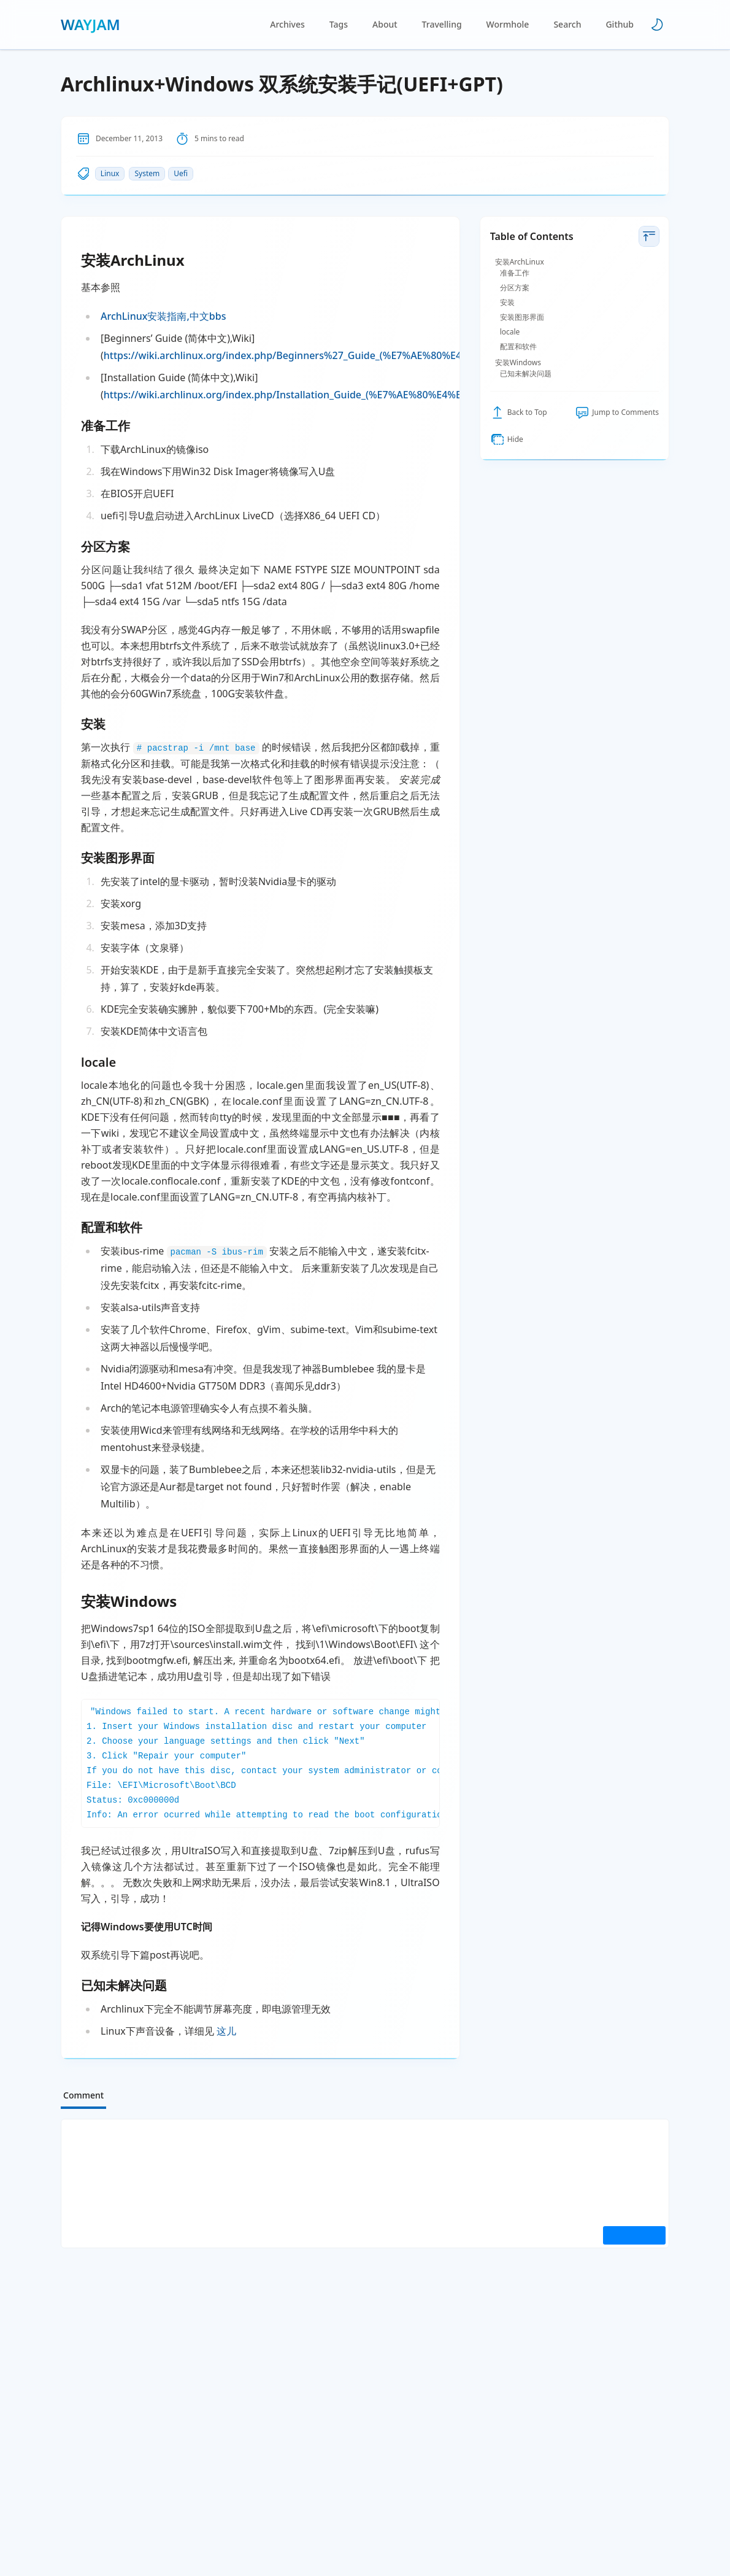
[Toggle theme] (657, 24)
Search (567, 24)
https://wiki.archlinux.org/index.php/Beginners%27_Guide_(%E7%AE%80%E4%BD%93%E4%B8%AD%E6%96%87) (365, 355)
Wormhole (507, 24)
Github (619, 24)
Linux (110, 173)
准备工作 (514, 273)
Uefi (181, 173)
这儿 (226, 2031)
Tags (338, 24)
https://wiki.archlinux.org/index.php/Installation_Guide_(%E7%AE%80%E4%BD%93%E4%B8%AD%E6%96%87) (358, 394)
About (385, 24)
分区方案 (514, 288)
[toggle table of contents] (649, 236)
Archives (287, 24)
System (146, 173)
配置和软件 (518, 347)
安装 (507, 302)
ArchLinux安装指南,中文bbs (163, 316)
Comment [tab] (83, 2095)
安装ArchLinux (519, 262)
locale (510, 332)
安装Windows (518, 363)
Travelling (442, 24)
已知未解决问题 (525, 374)
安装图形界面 (522, 317)
